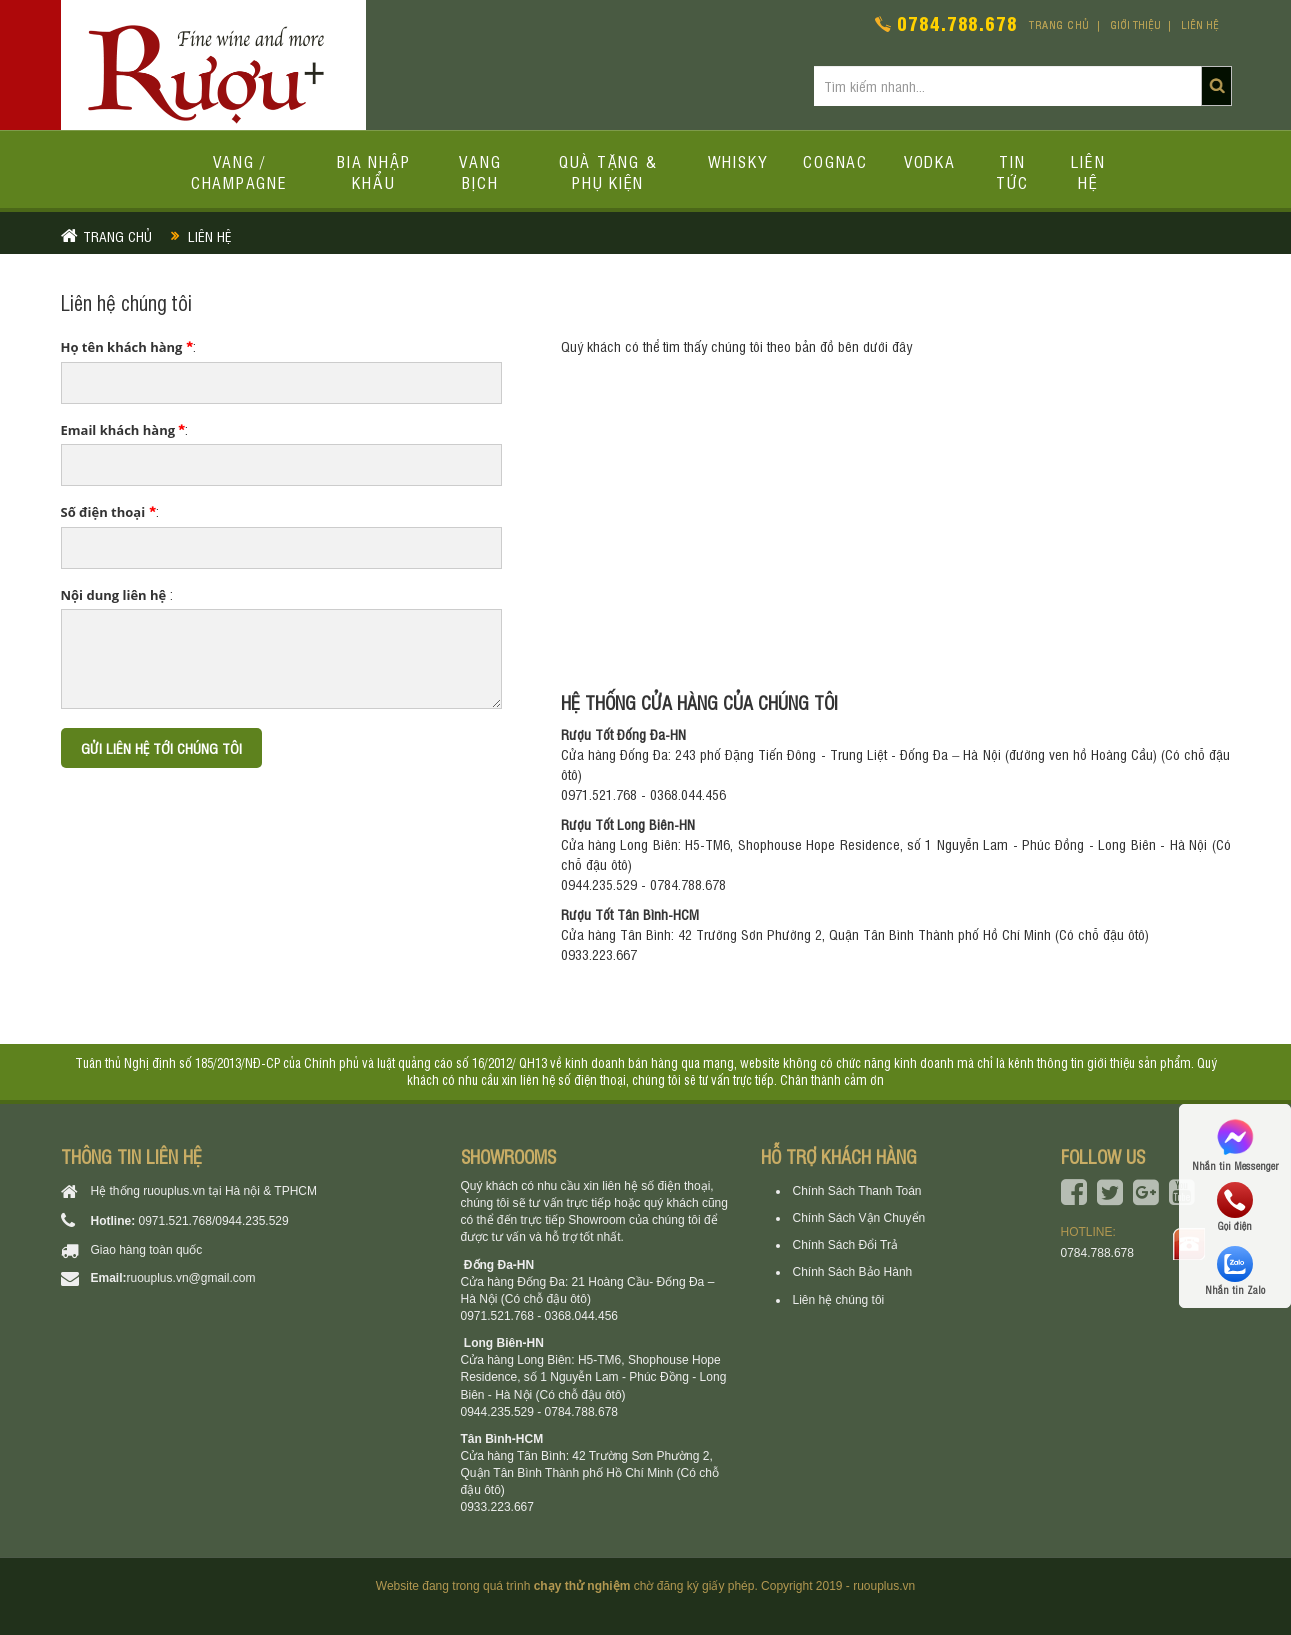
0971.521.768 (175, 1221)
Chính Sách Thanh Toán (857, 1191)
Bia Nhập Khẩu (373, 171)
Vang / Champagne (239, 171)
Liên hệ (1200, 24)
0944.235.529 (251, 1221)
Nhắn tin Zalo (1235, 1271)
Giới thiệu (1135, 24)
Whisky (738, 161)
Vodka (930, 161)
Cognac (835, 161)
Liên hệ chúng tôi (839, 1300)
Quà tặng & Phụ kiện (608, 171)
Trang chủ (1059, 24)
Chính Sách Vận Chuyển (859, 1218)
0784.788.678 (957, 22)
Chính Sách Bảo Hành (853, 1272)
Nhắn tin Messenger (1235, 1143)
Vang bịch (480, 171)
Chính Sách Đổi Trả (845, 1245)
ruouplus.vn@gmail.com (191, 1278)
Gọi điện (1235, 1207)
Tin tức (1012, 171)
